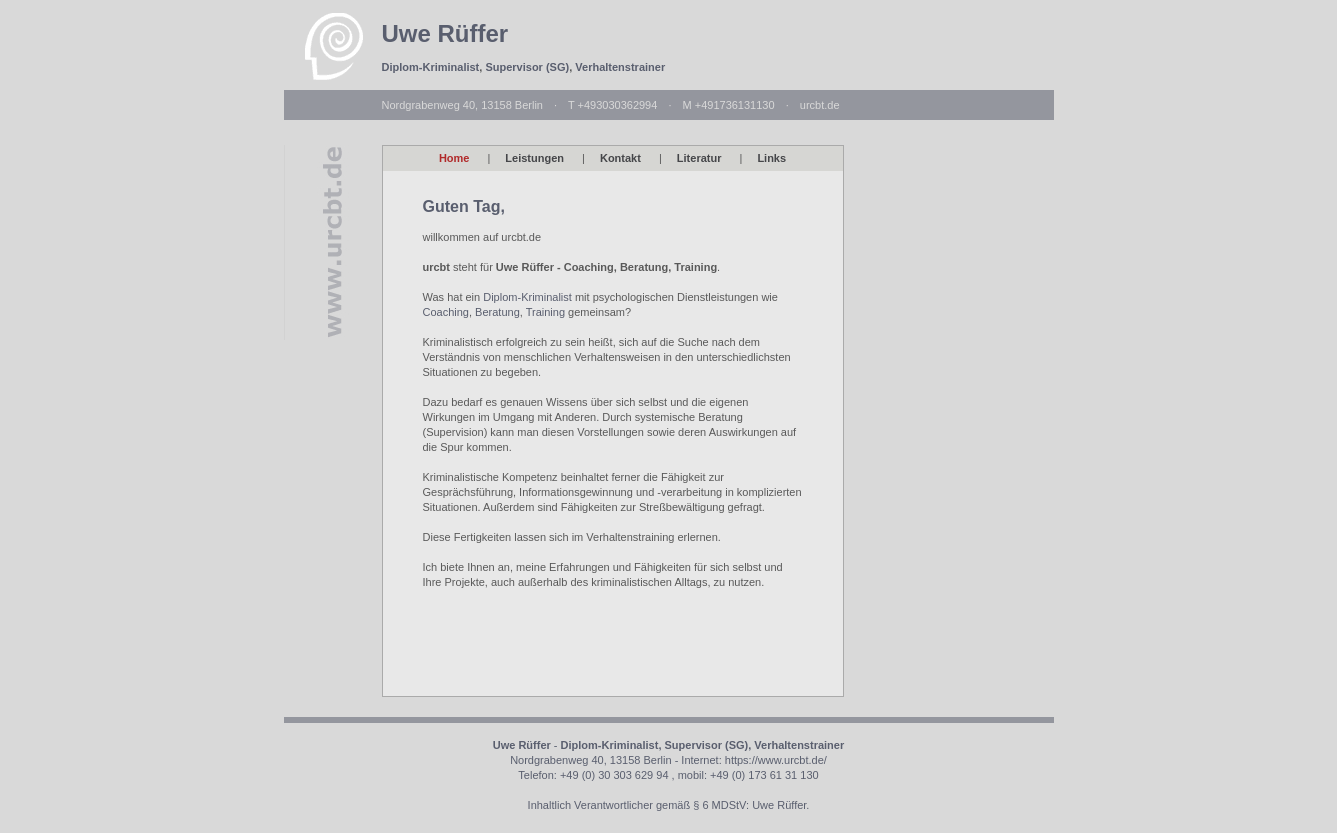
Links (771, 158)
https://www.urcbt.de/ (776, 760)
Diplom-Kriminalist (431, 67)
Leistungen (534, 158)
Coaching (446, 312)
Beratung (497, 312)
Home (454, 158)
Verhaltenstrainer (620, 67)
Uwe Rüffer (445, 33)
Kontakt (620, 158)
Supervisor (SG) (527, 67)
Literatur (699, 158)
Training (545, 312)
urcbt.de (820, 105)
